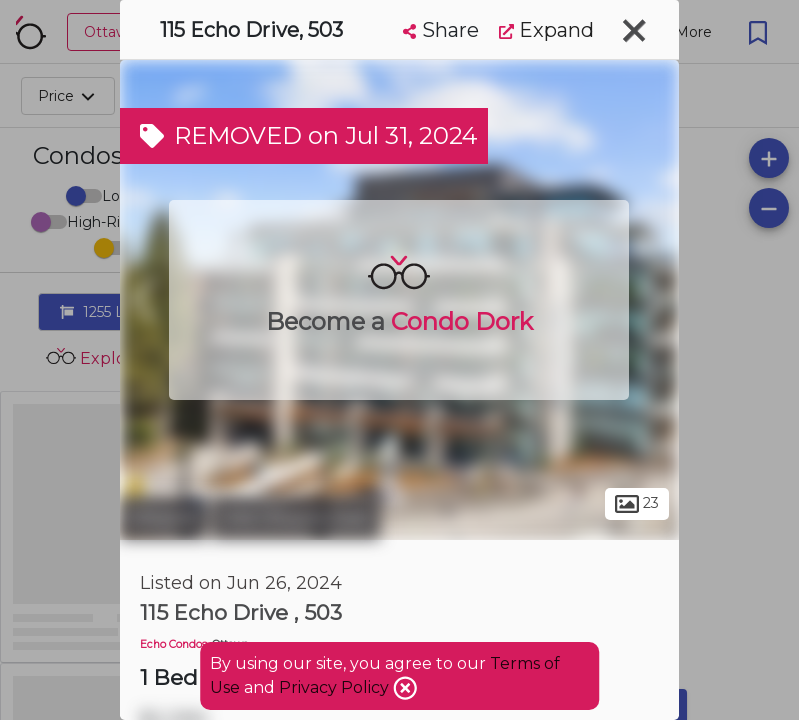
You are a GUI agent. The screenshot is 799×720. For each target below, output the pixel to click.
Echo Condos (173, 644)
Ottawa (163, 518)
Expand (546, 30)
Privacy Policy (336, 687)
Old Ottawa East (296, 518)
